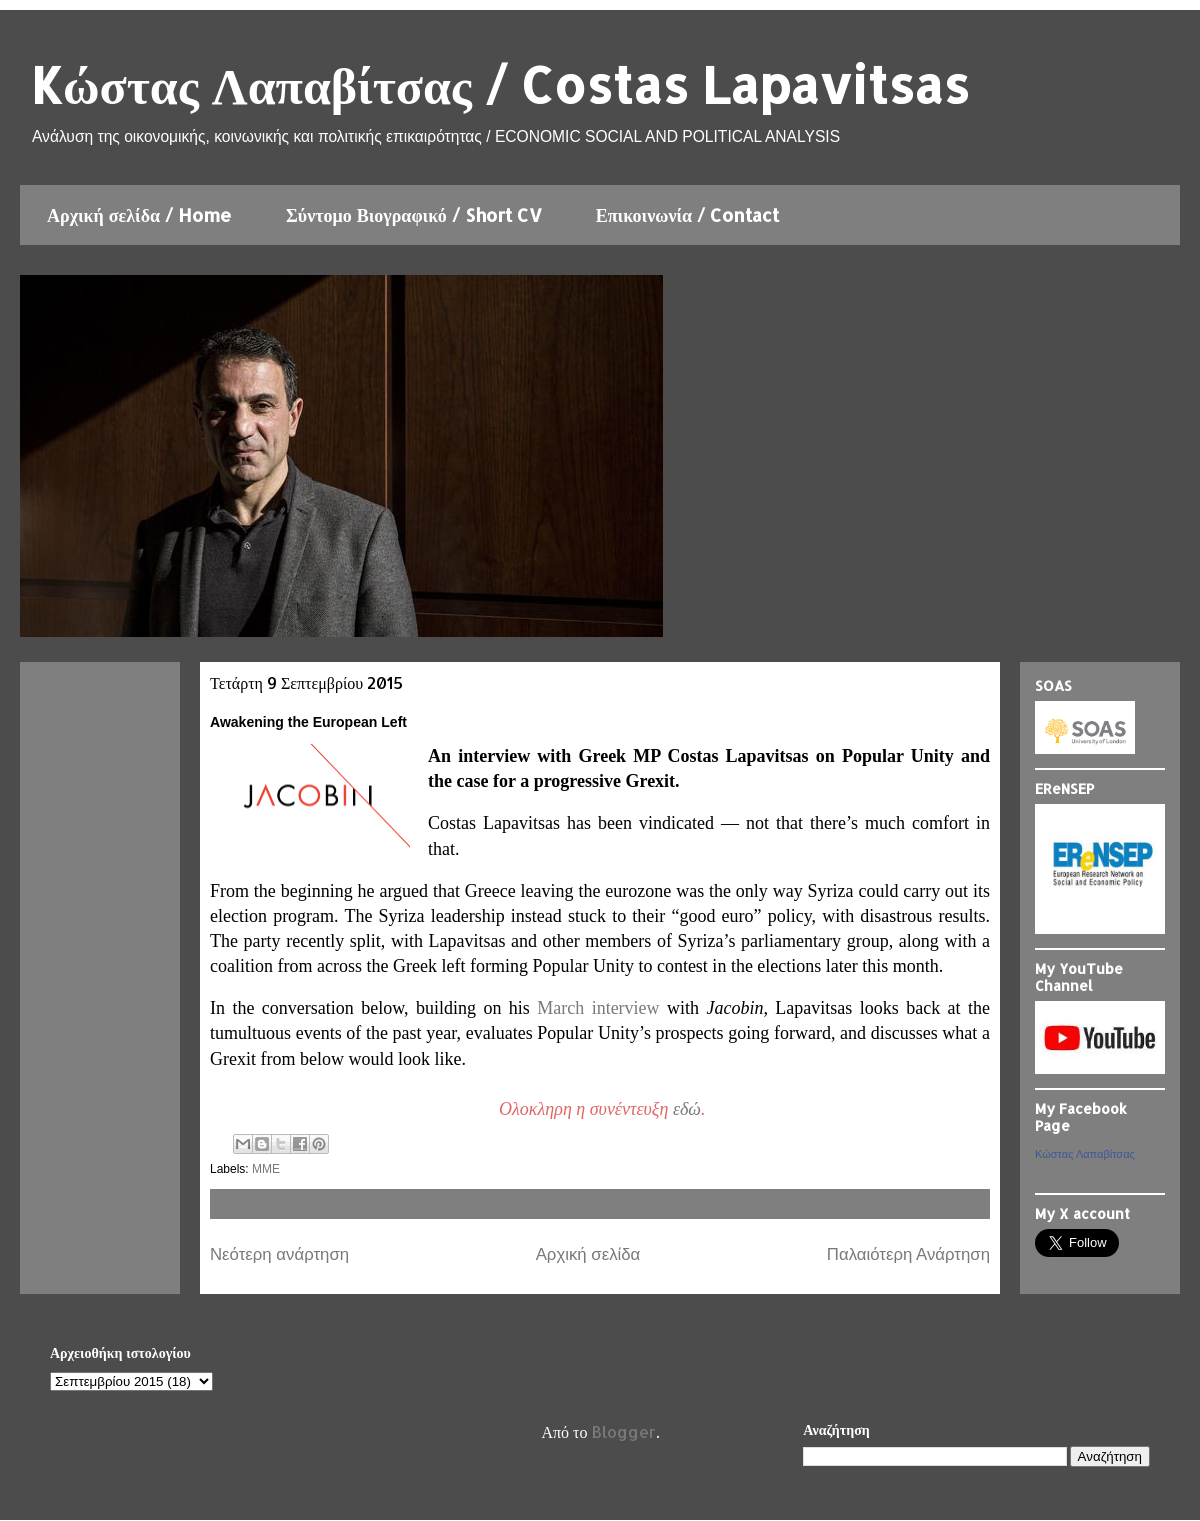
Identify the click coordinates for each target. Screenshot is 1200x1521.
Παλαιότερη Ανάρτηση (908, 1254)
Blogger (624, 1431)
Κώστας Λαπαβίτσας (1085, 1154)
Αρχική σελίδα (588, 1254)
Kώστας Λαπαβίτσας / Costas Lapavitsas (499, 84)
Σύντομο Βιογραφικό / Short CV (414, 214)
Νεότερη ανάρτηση (279, 1254)
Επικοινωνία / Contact (687, 214)
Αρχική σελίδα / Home (139, 214)
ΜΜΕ (266, 1169)
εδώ (687, 1109)
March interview (598, 1008)
